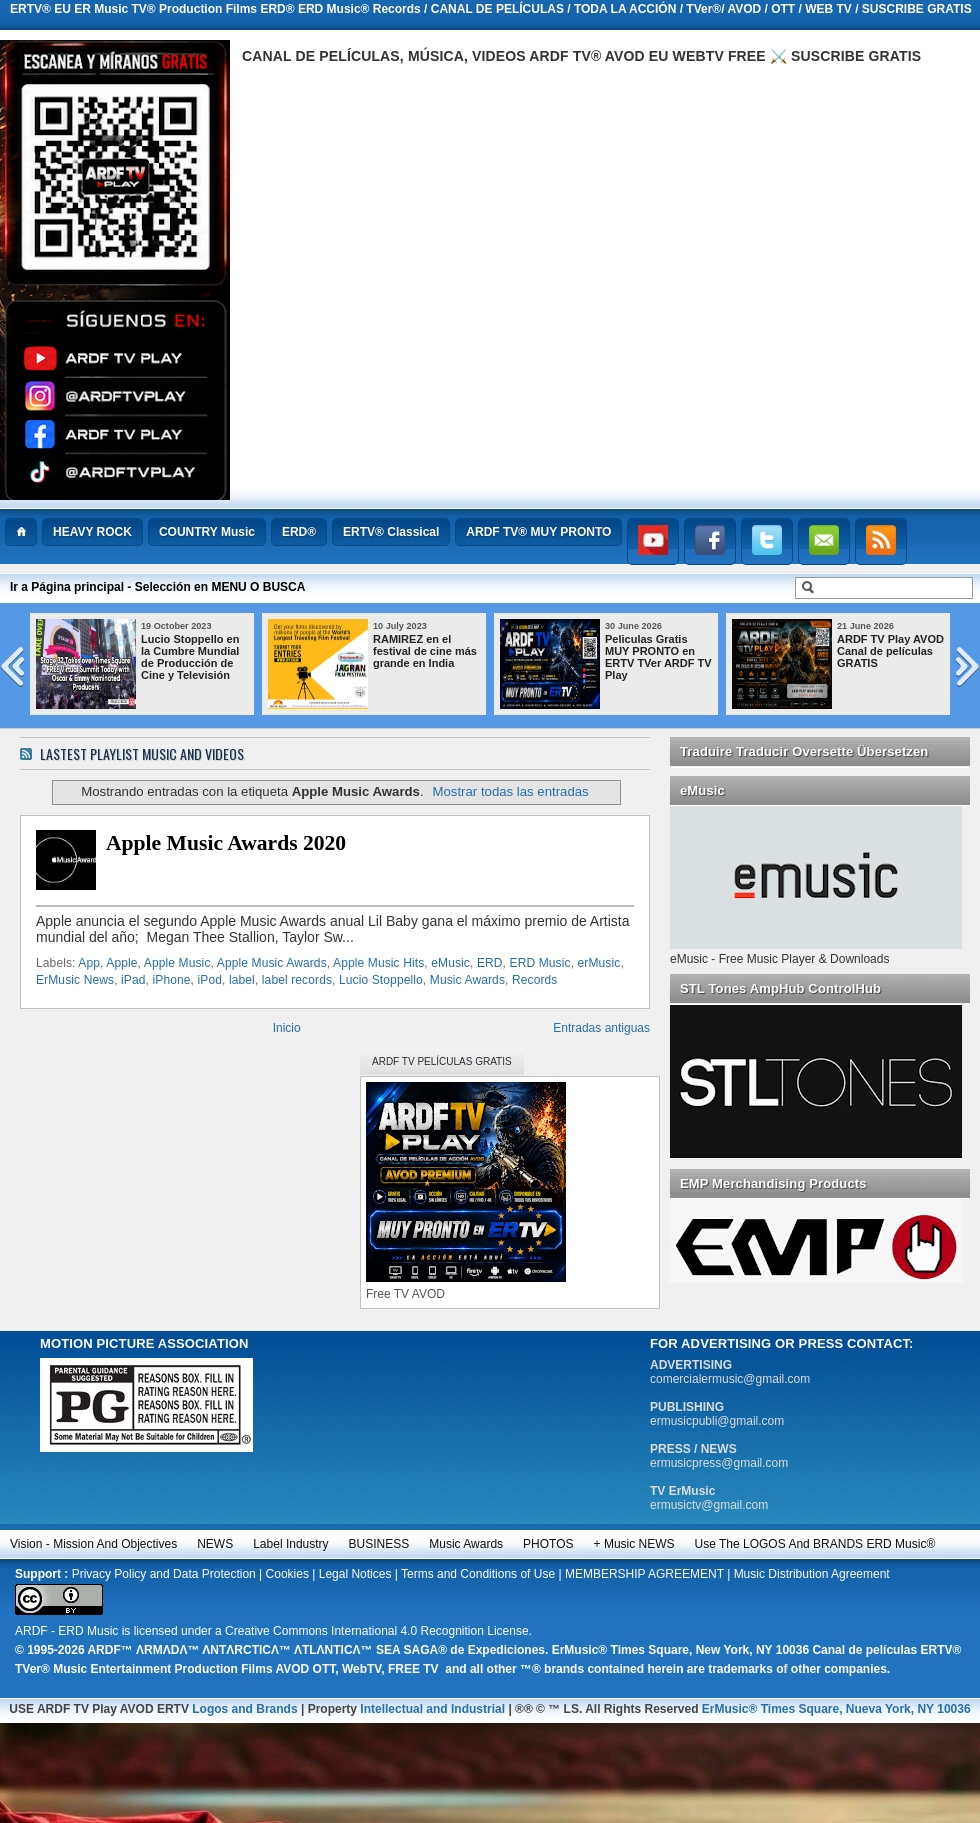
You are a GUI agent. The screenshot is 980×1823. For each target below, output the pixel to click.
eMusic (450, 963)
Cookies (287, 1574)
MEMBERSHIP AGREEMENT (644, 1574)
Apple (121, 963)
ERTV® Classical (391, 532)
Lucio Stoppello (381, 980)
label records (297, 980)
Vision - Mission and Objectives (93, 1544)
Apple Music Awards (272, 963)
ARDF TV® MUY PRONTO (538, 532)
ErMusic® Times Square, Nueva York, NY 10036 (836, 1709)
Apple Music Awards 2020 (226, 843)
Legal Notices (355, 1574)
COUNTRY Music (207, 532)
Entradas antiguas (601, 1028)
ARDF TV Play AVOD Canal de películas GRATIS (921, 651)
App (89, 963)
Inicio (287, 1028)
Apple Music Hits (378, 963)
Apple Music (177, 963)
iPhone (171, 980)
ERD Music (540, 963)
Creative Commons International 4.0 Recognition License (377, 1631)
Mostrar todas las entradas (511, 791)
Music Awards (467, 980)
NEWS (215, 1544)
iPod (209, 980)
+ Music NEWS (634, 1544)
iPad (133, 980)
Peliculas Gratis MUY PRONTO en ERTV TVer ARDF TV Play (689, 657)
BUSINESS (379, 1544)
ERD (490, 963)
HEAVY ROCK (92, 532)
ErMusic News (75, 980)
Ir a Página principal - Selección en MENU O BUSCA (157, 587)
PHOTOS (548, 1544)
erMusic (599, 963)
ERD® (299, 532)
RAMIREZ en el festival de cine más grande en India (456, 651)
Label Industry (290, 1544)
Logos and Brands (244, 1709)
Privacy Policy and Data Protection (164, 1574)
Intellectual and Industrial (432, 1709)
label (242, 980)
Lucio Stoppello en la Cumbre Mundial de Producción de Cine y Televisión (221, 657)
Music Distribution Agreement (812, 1574)
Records (535, 980)
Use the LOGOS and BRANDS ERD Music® (815, 1544)
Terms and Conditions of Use (478, 1574)
